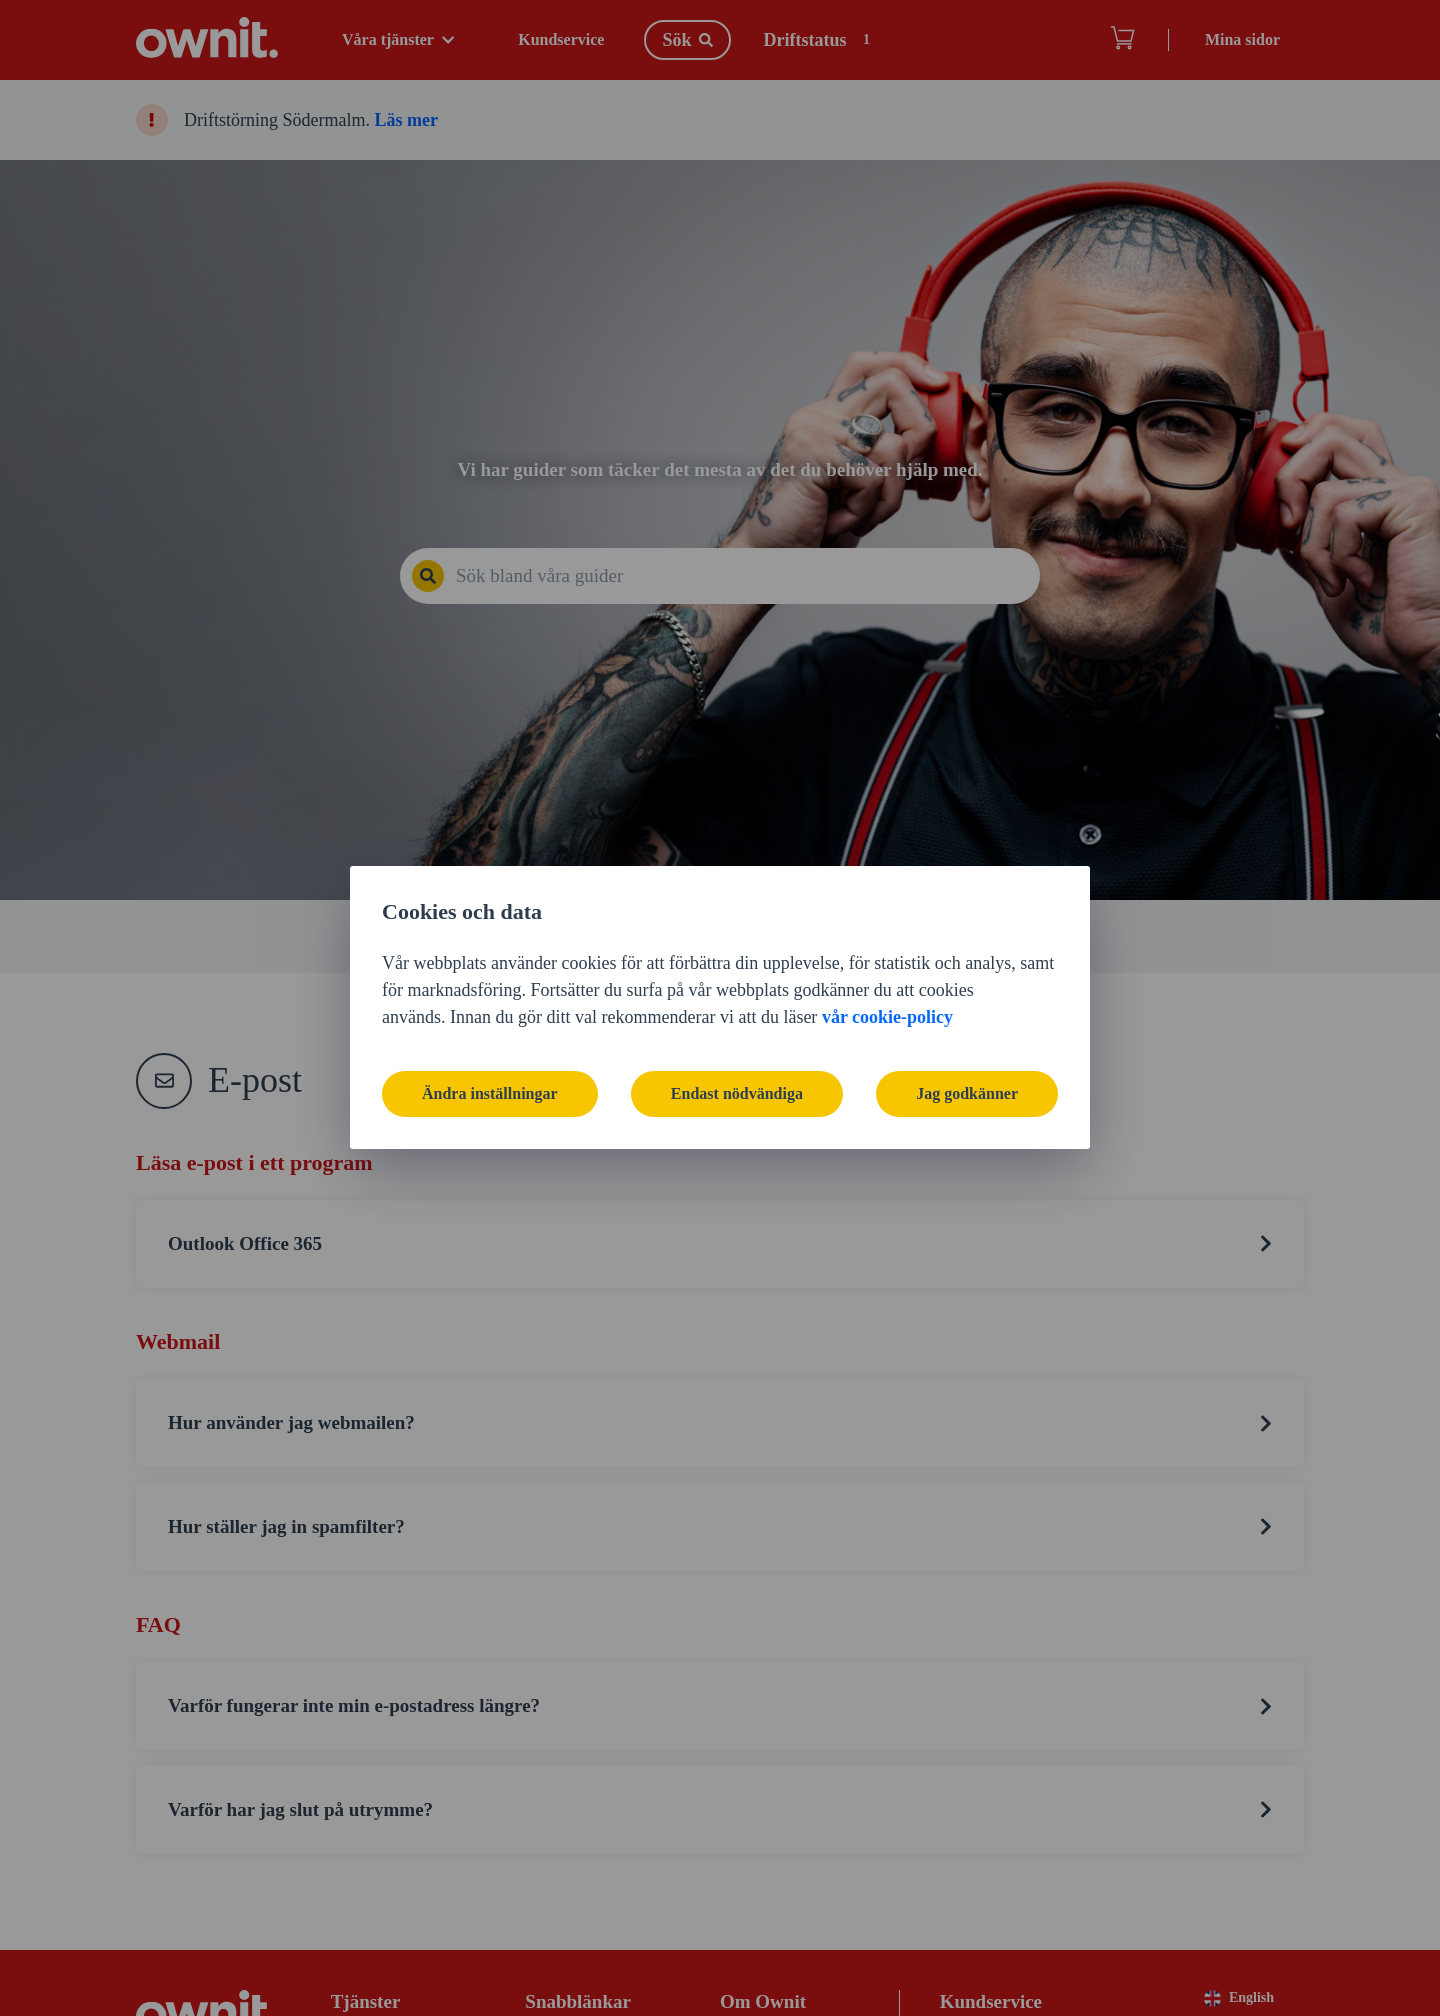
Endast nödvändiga (737, 1093)
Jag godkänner (967, 1093)
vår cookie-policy (887, 1017)
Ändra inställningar (490, 1093)
